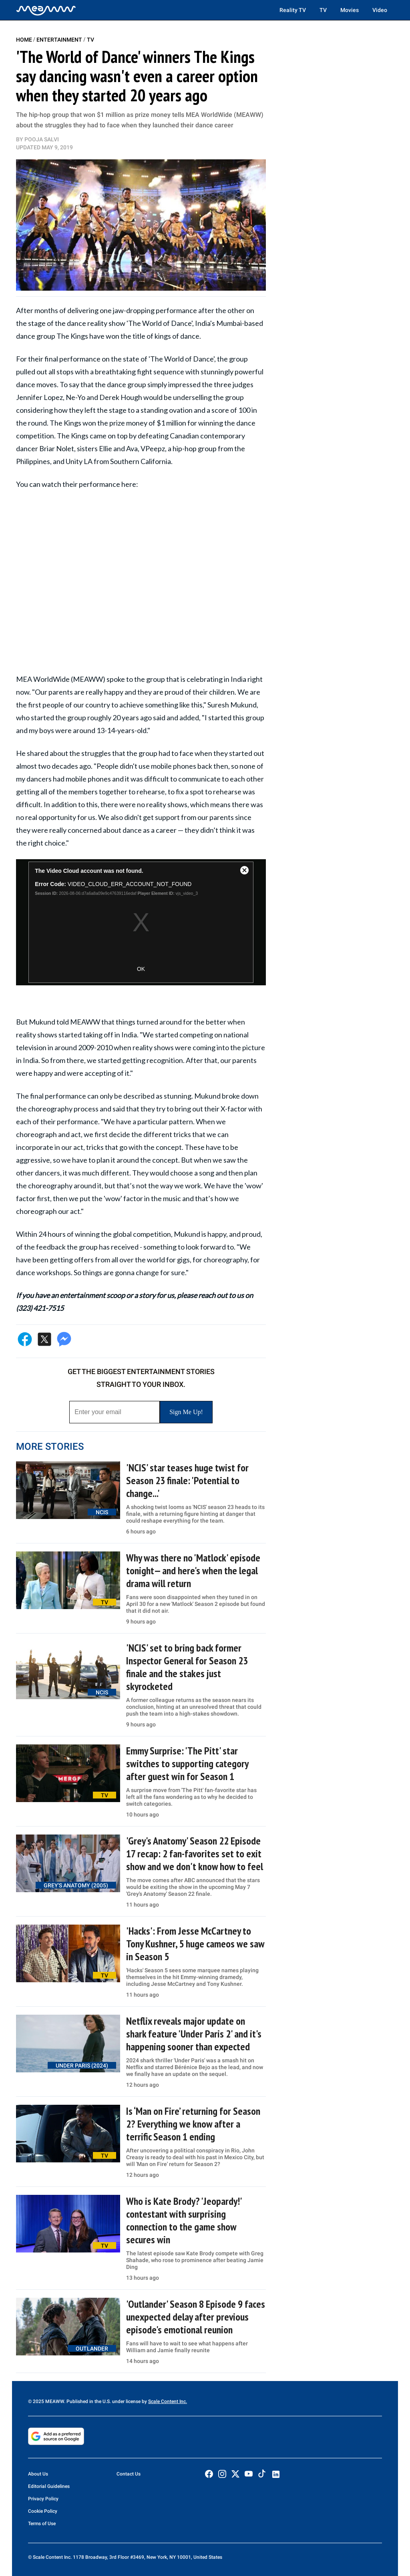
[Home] (46, 10)
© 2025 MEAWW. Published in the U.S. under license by (88, 2401)
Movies (349, 10)
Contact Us (129, 2474)
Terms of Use (42, 2523)
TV (323, 10)
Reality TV (292, 10)
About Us (38, 2474)
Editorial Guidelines (49, 2486)
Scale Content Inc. (167, 2401)
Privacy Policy (43, 2499)
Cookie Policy (42, 2511)
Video (379, 10)
